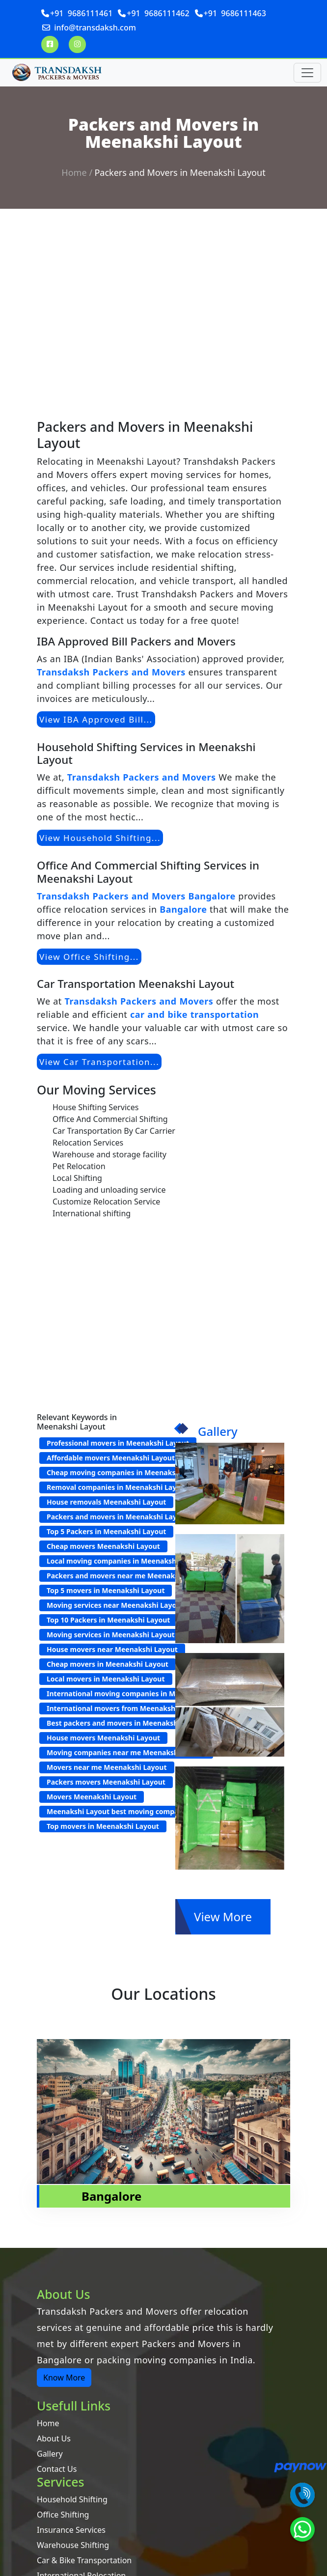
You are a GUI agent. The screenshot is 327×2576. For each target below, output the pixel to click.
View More (223, 1916)
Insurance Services (71, 2529)
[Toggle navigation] (307, 73)
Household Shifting (72, 2499)
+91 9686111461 (81, 13)
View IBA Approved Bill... (96, 719)
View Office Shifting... (89, 956)
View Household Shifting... (100, 837)
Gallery (50, 2453)
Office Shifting (63, 2514)
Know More (64, 2377)
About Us (54, 2438)
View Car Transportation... (99, 1061)
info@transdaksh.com (95, 27)
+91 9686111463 (235, 13)
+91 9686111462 (158, 13)
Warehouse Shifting (73, 2545)
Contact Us (57, 2469)
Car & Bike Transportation (84, 2560)
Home (73, 172)
